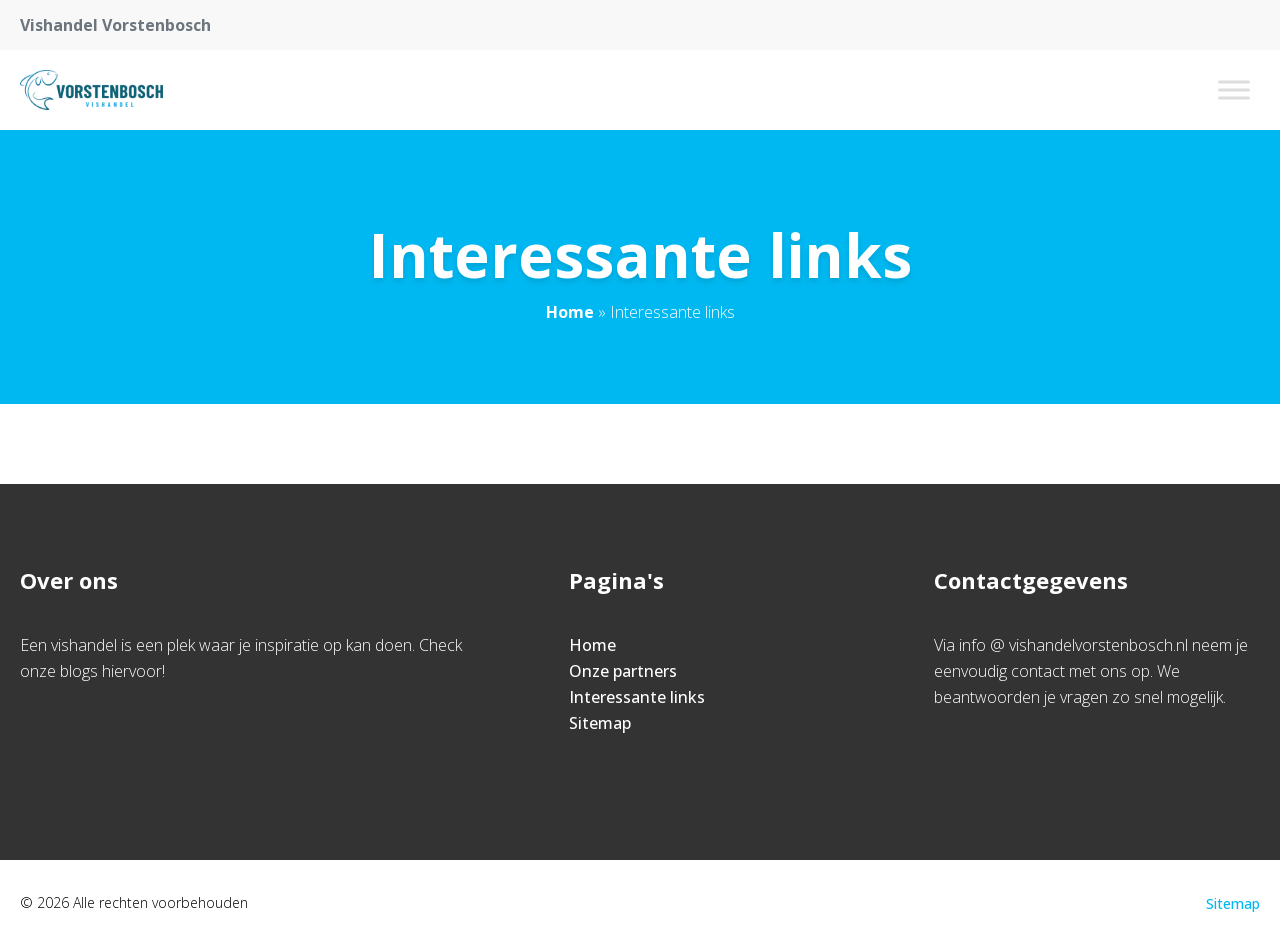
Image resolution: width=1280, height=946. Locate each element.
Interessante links (637, 697)
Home (570, 312)
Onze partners (623, 671)
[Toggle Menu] (1234, 89)
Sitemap (600, 723)
